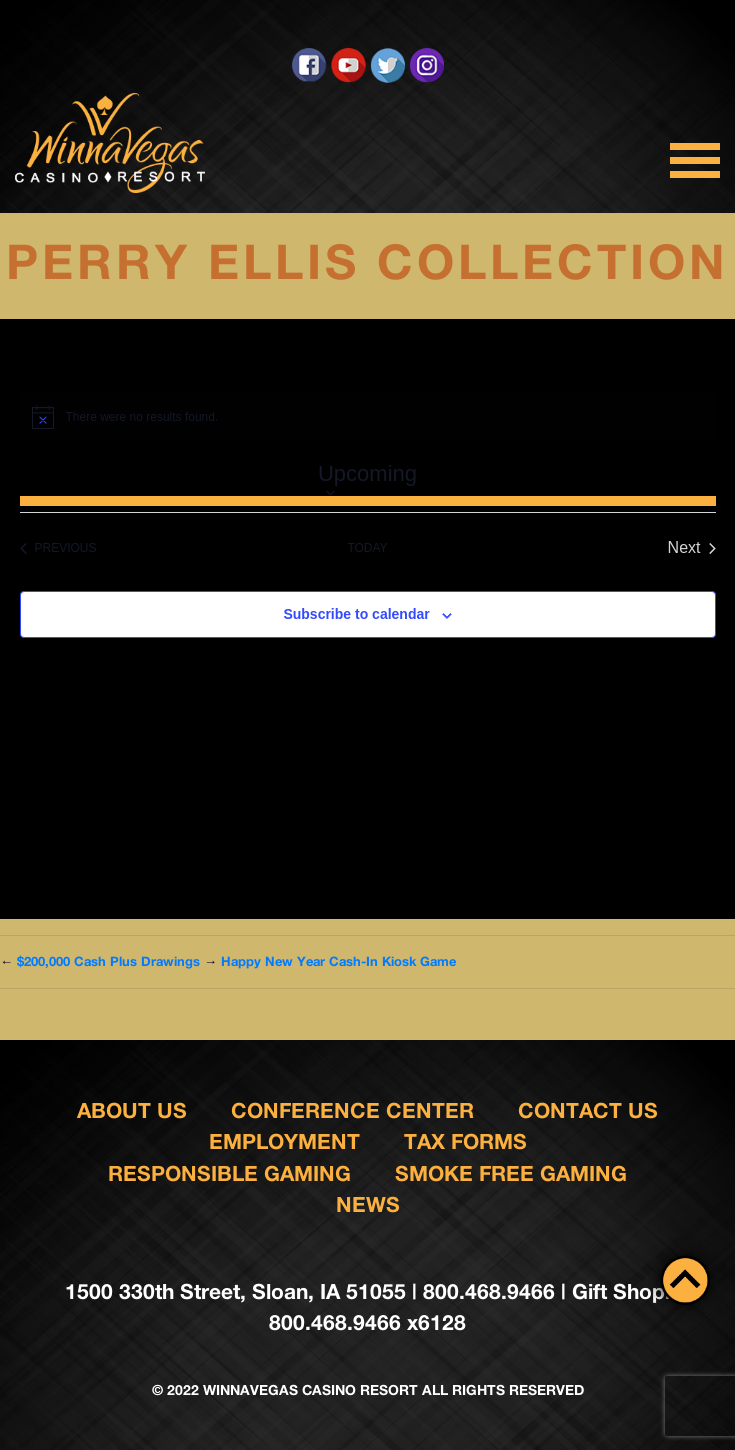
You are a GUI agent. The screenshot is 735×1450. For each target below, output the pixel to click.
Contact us (588, 1110)
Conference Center (352, 1110)
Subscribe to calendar (356, 614)
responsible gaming (229, 1173)
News (368, 1204)
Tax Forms (465, 1141)
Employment (284, 1141)
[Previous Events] (58, 548)
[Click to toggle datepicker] (367, 476)
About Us (132, 1110)
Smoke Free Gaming (511, 1173)
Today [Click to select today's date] (367, 548)
